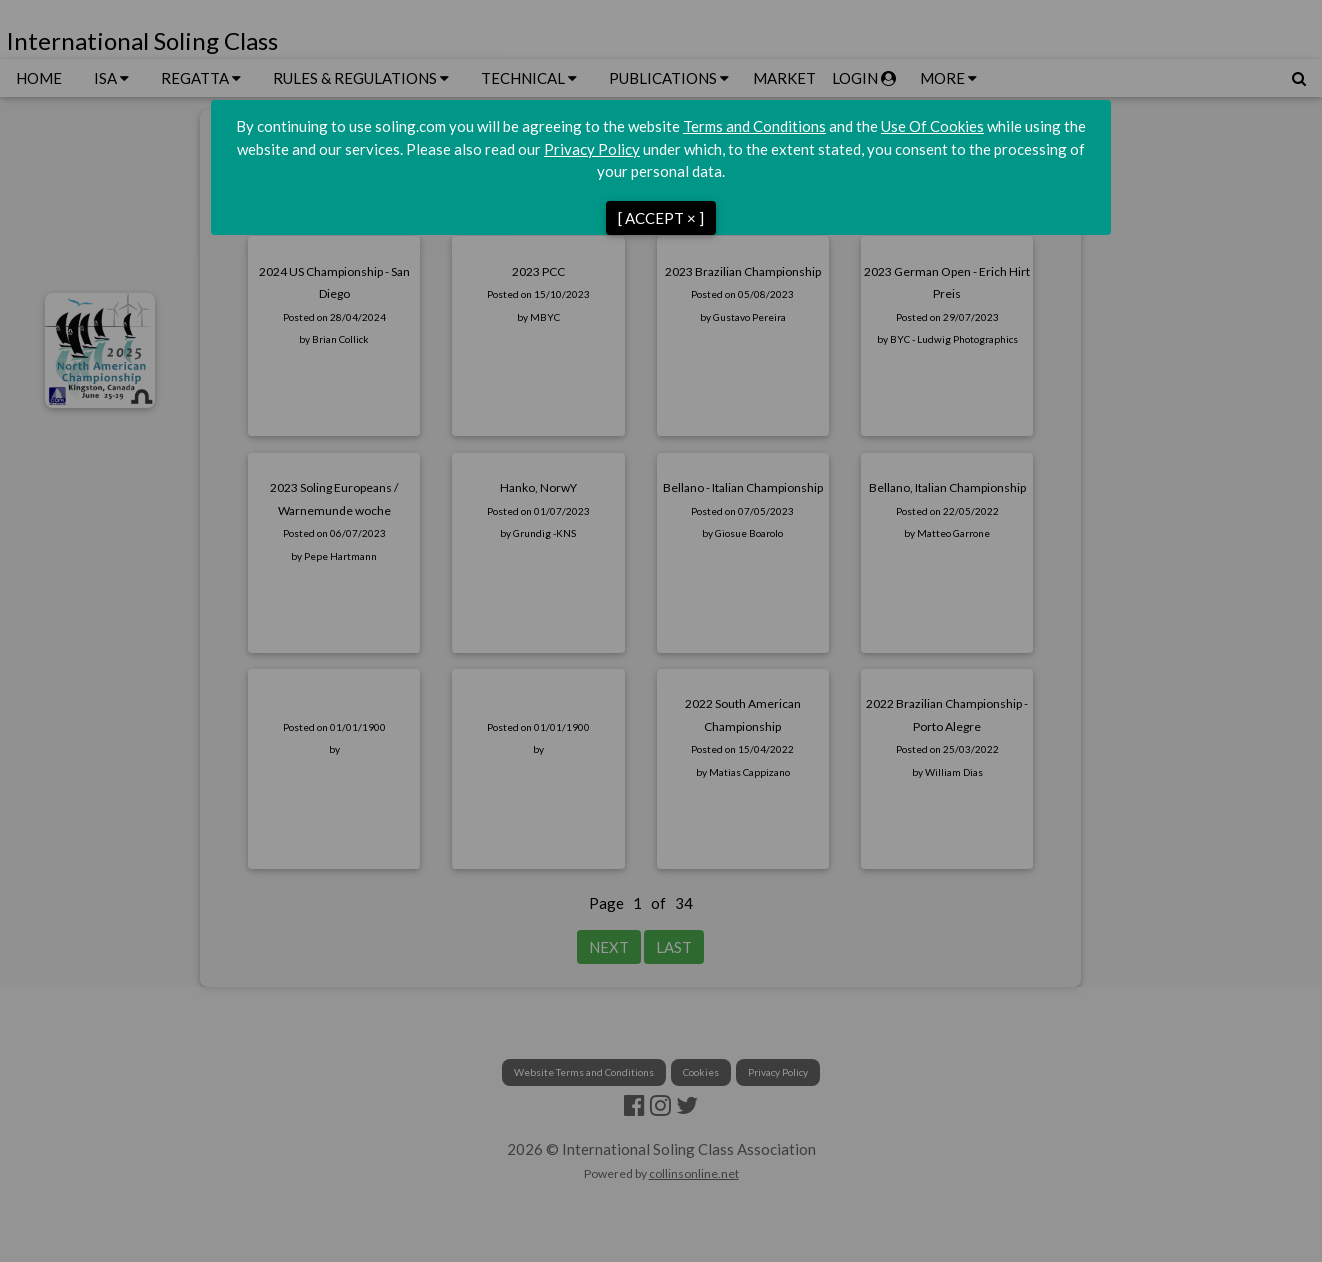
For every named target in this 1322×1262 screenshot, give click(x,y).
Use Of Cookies (932, 126)
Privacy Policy (592, 149)
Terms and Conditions (754, 126)
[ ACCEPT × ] (661, 218)
